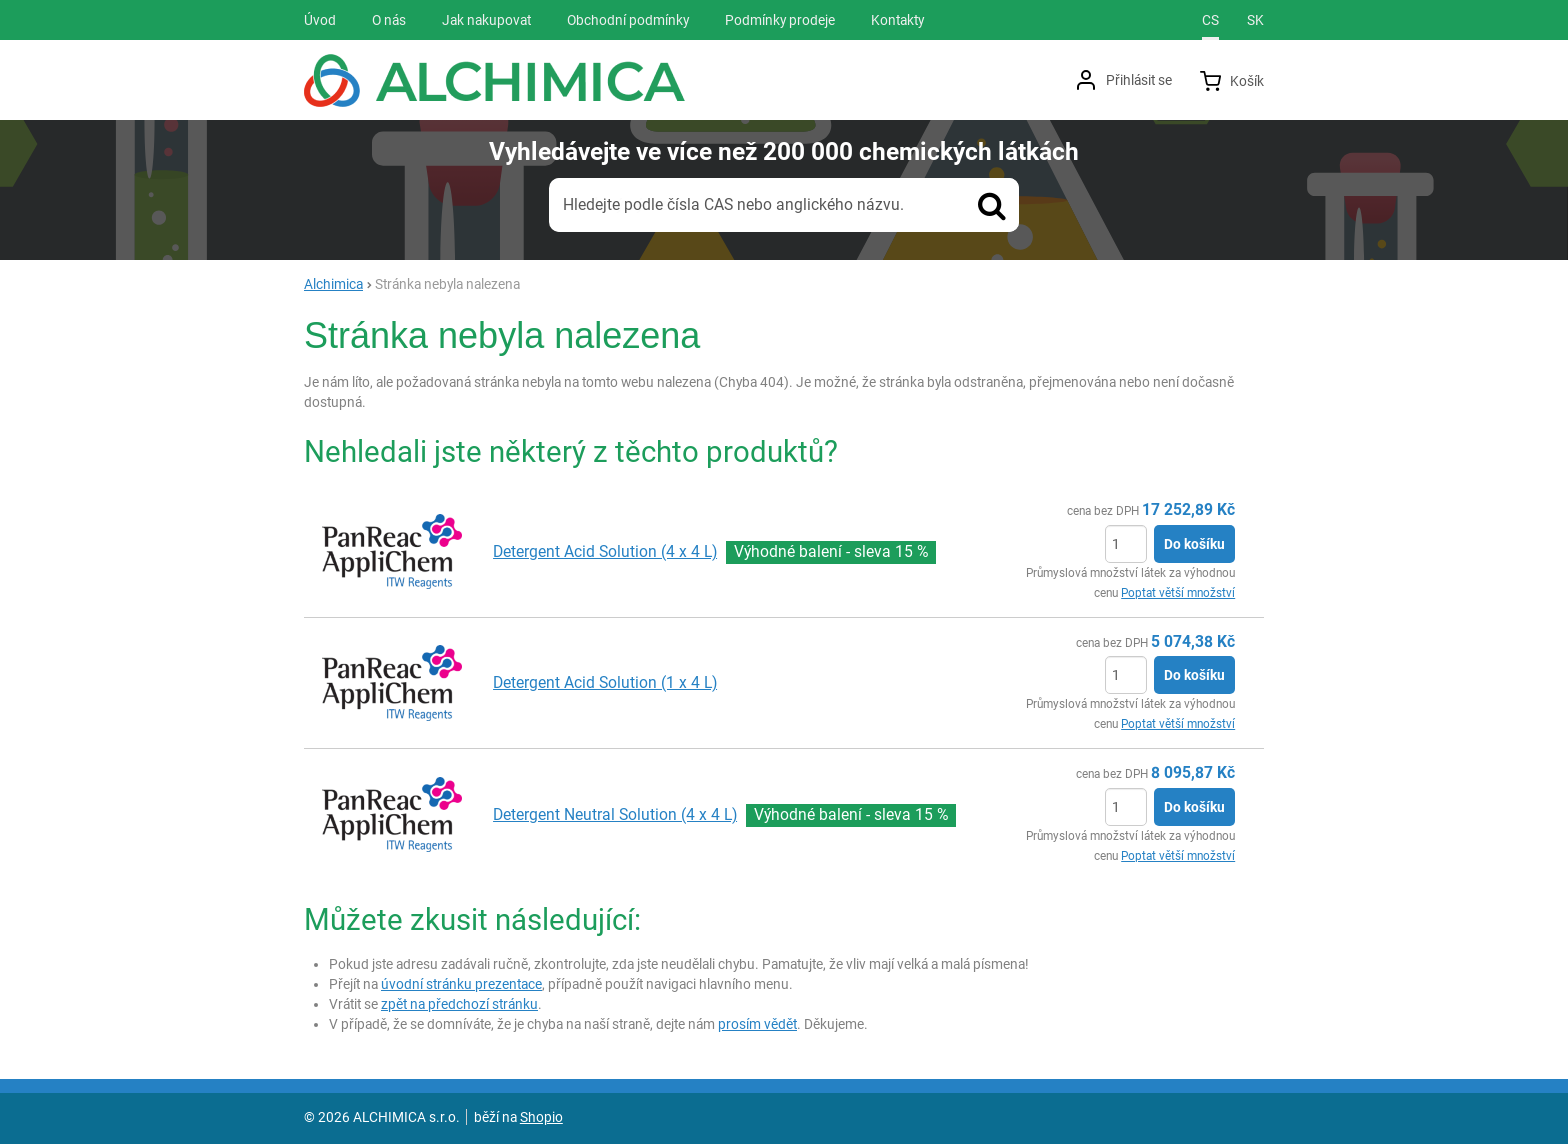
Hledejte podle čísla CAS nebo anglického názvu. (733, 204)
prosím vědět (757, 1024)
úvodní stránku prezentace (461, 984)
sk (1255, 20)
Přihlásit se (1139, 80)
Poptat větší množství (1178, 593)
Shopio (541, 1117)
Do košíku (1194, 544)
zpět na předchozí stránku (459, 1004)
